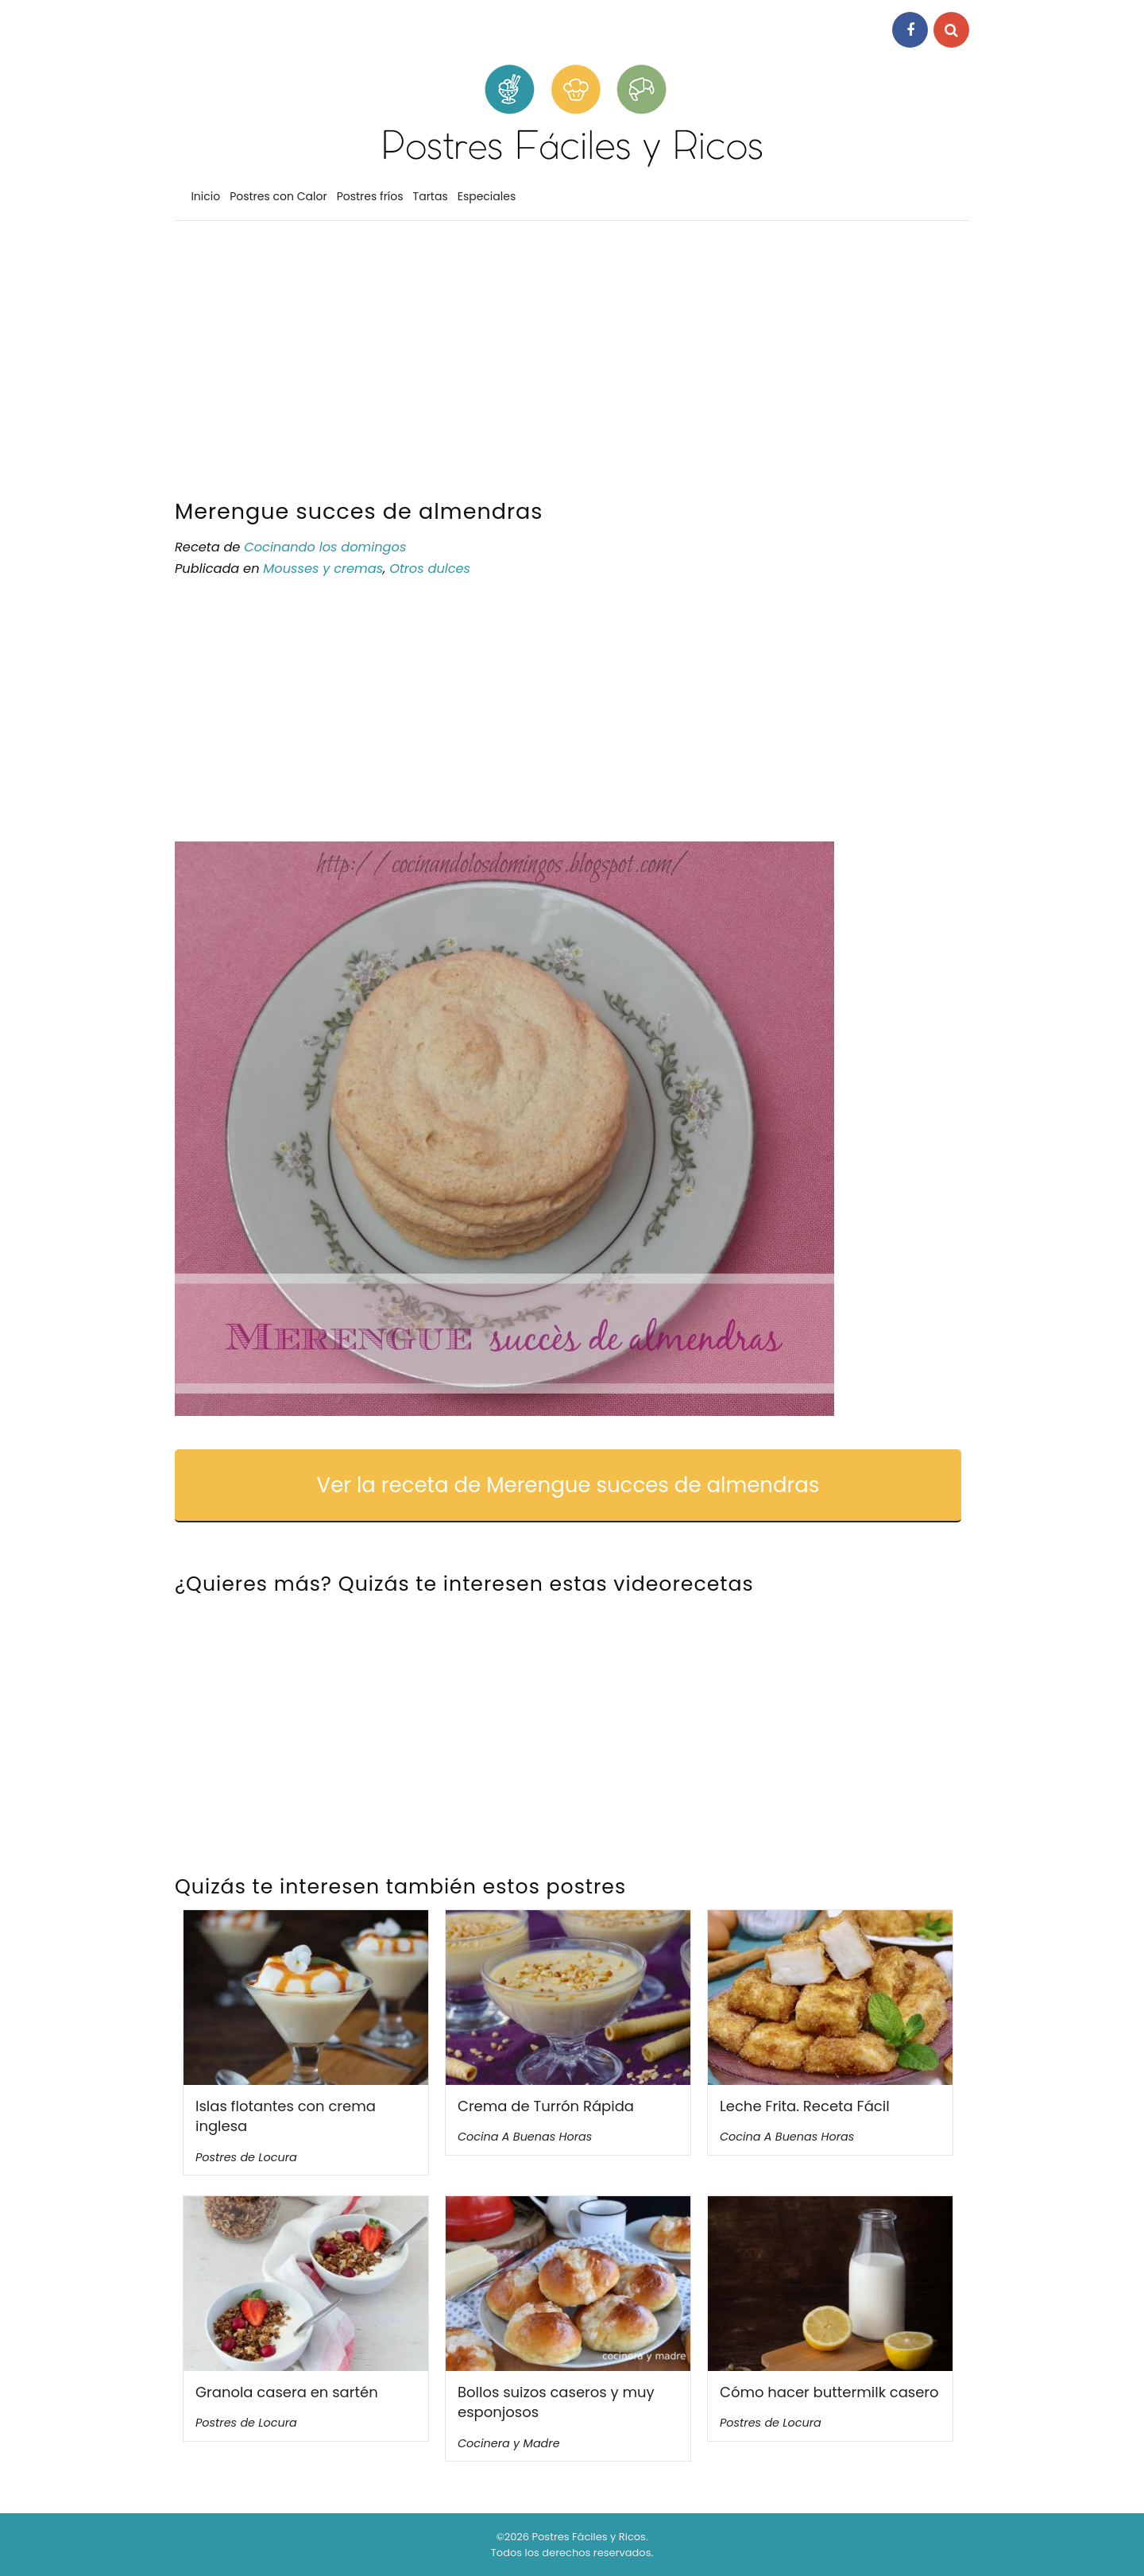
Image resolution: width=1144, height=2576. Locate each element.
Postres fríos (370, 196)
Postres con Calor (278, 196)
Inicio (205, 196)
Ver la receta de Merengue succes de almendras (568, 1485)
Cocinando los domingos (325, 547)
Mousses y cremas (323, 568)
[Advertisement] (572, 364)
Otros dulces (429, 568)
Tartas (430, 196)
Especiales (487, 196)
